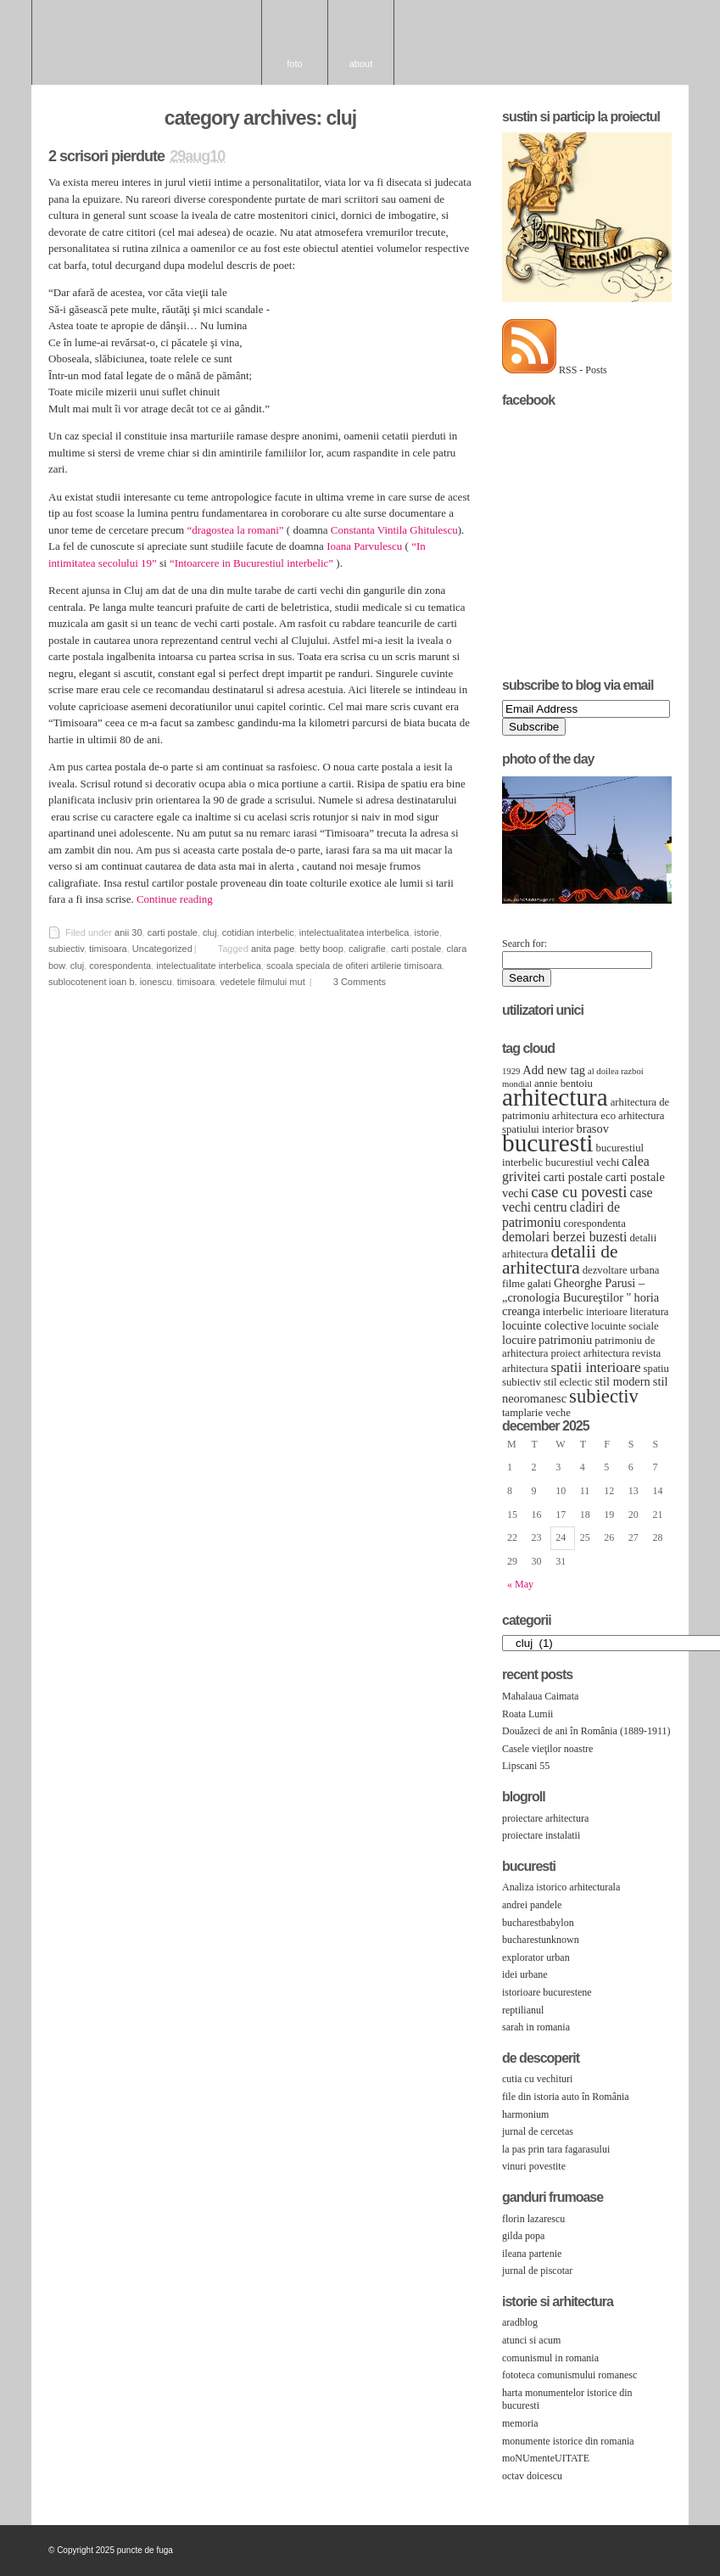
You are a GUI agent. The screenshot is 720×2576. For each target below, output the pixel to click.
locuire (519, 1340)
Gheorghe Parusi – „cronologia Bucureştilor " (573, 1290)
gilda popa (523, 2236)
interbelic (563, 1312)
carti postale (173, 932)
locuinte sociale (624, 1326)
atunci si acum (531, 2340)
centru (550, 1207)
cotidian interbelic (258, 932)
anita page (272, 949)
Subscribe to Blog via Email (577, 685)
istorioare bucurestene (547, 1992)
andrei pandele (531, 1905)
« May (520, 1584)
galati (539, 1284)
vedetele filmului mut (262, 982)
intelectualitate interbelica (208, 965)
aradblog (520, 2322)
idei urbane (525, 1974)
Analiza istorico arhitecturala (561, 1887)
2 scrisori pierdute (106, 156)
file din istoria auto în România (565, 2097)
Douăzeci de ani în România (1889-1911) (586, 1731)
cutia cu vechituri (537, 2079)
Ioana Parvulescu (364, 546)
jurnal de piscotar (537, 2270)
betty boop (321, 949)
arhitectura (555, 1097)
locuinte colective (545, 1325)
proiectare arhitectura (545, 1818)
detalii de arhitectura (560, 1259)
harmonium (525, 2114)
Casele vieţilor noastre (547, 1749)
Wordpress (621, 2553)
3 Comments (359, 982)
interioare (607, 1312)
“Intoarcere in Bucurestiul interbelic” (251, 563)
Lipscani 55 (526, 1766)
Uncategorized (162, 949)
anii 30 (128, 932)
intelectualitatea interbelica (354, 932)
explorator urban (536, 1957)
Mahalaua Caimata (540, 1696)
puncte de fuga (146, 42)
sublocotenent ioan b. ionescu (110, 982)
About (361, 64)
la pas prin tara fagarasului (556, 2149)
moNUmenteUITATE (545, 2458)
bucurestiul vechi (582, 1162)
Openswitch (643, 2553)
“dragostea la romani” (235, 530)
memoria (520, 2423)
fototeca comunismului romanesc (569, 2375)
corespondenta (120, 965)
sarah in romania (536, 2027)
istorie (427, 932)
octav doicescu (532, 2476)
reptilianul (523, 2010)
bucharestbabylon (538, 1923)
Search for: (524, 943)
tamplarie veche (536, 1413)
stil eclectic (568, 1382)
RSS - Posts (583, 370)
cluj (210, 932)
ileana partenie (531, 2254)
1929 (511, 1071)
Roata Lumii (527, 1714)
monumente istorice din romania (568, 2441)
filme (513, 1284)
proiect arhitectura (589, 1353)
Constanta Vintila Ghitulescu (394, 530)
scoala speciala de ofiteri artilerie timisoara (354, 965)
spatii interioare (595, 1367)
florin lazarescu (533, 2219)
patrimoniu (565, 1340)
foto (294, 64)
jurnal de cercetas (537, 2131)
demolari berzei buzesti (564, 1236)
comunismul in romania (550, 2358)
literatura (649, 1312)
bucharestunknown (540, 1940)
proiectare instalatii (541, 1835)
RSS (665, 2553)
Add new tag (553, 1070)
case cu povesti (579, 1192)
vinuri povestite (534, 2166)
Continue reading (175, 899)
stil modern (622, 1381)
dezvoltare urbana (621, 1270)
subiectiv (66, 949)
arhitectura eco (584, 1116)
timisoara (108, 949)
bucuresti (548, 1142)
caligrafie (367, 949)
